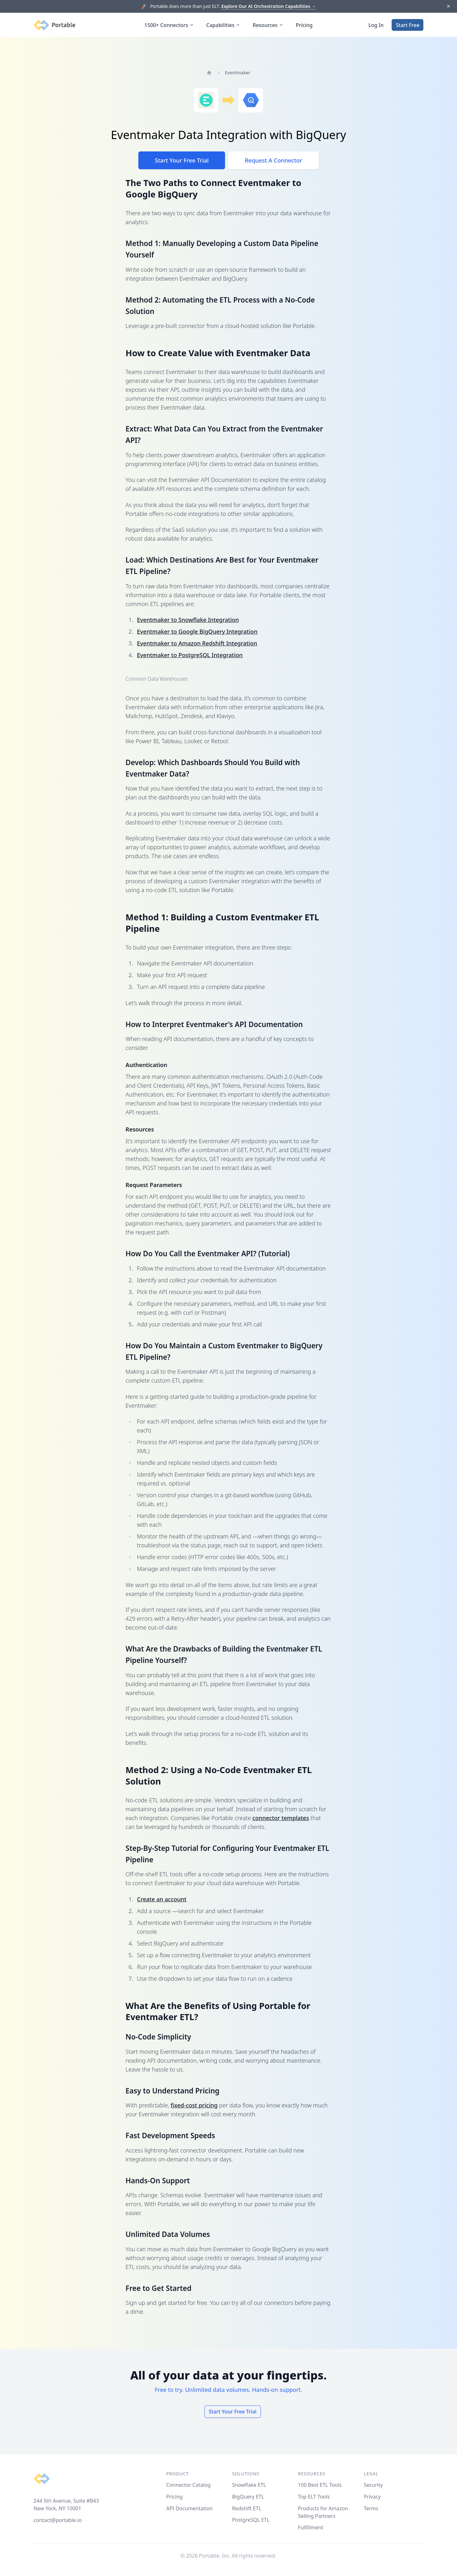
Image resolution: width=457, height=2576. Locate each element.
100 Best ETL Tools (320, 2484)
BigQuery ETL (248, 2496)
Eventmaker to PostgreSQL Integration (190, 655)
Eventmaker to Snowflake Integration (188, 620)
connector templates (280, 1818)
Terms (371, 2508)
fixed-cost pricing (194, 2105)
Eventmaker (237, 73)
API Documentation (189, 2508)
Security (373, 2484)
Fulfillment (310, 2527)
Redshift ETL (246, 2508)
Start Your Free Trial (182, 160)
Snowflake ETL (249, 2484)
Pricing (304, 25)
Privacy (372, 2496)
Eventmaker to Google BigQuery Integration (197, 631)
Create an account (162, 1899)
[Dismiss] (448, 6)
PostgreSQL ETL (250, 2519)
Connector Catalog (188, 2484)
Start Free (407, 25)
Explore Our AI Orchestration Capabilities (268, 6)
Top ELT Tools (314, 2496)
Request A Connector (273, 160)
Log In (376, 25)
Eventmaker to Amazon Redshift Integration (197, 643)
